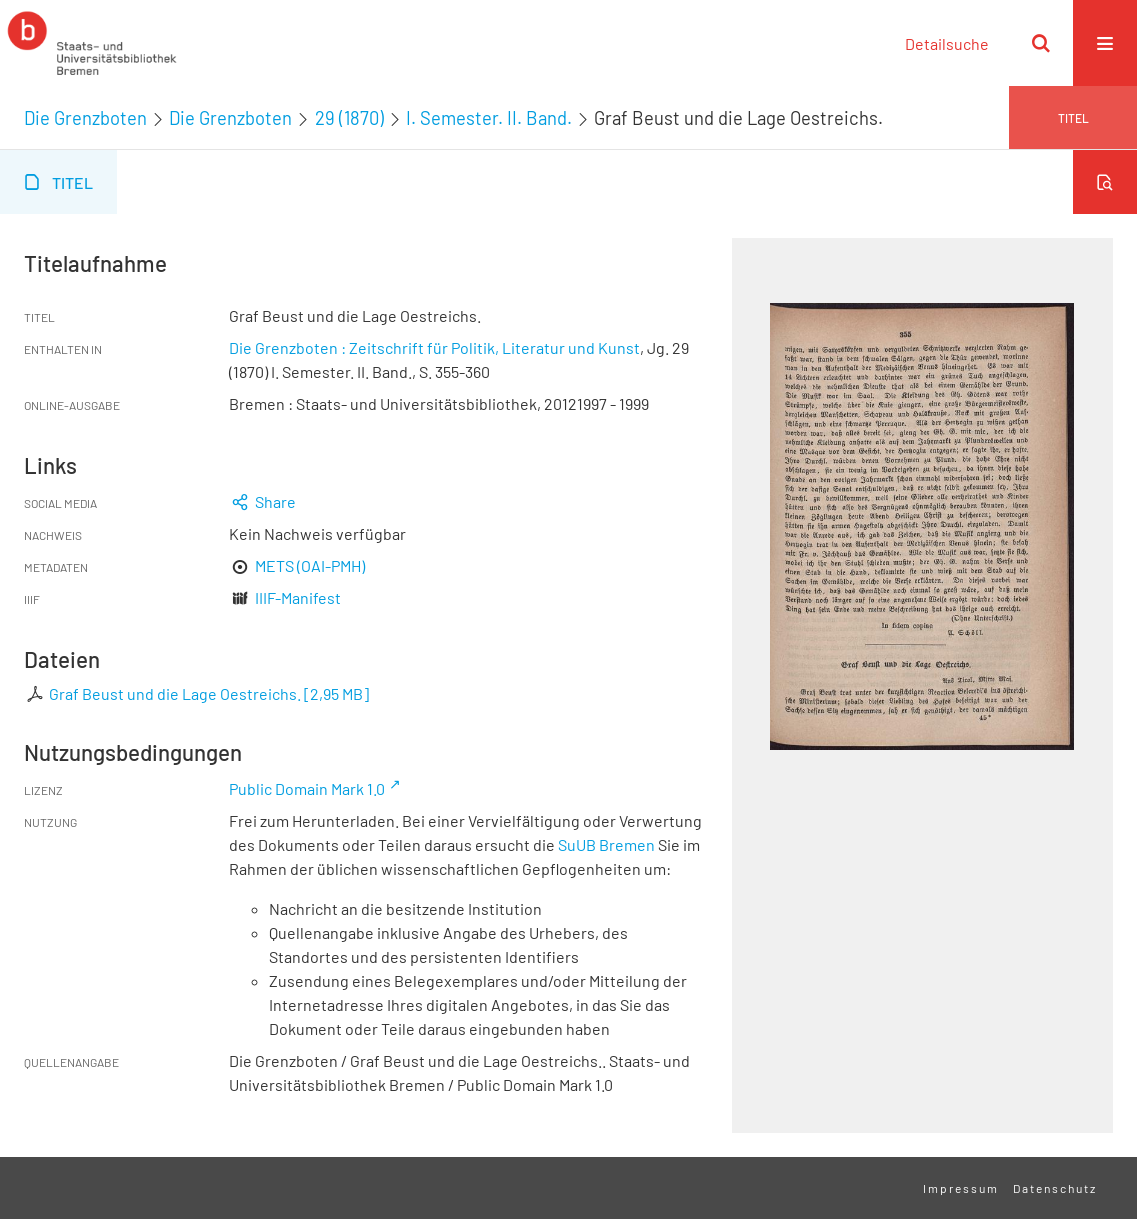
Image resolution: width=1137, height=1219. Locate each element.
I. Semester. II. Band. (489, 118)
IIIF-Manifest (298, 597)
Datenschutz (1055, 1188)
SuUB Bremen (606, 844)
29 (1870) (349, 118)
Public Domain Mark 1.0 (307, 788)
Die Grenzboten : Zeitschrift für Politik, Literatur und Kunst (434, 347)
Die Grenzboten (85, 118)
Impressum (961, 1188)
